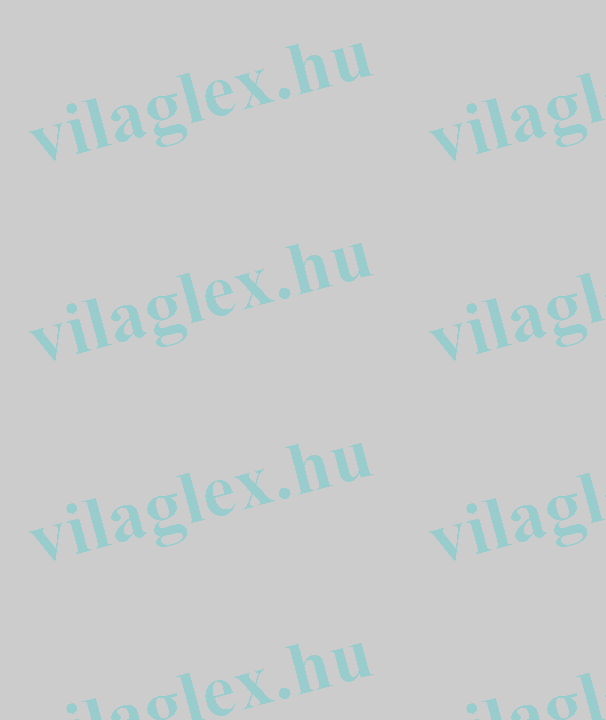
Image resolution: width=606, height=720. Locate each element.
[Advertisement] (68, 308)
